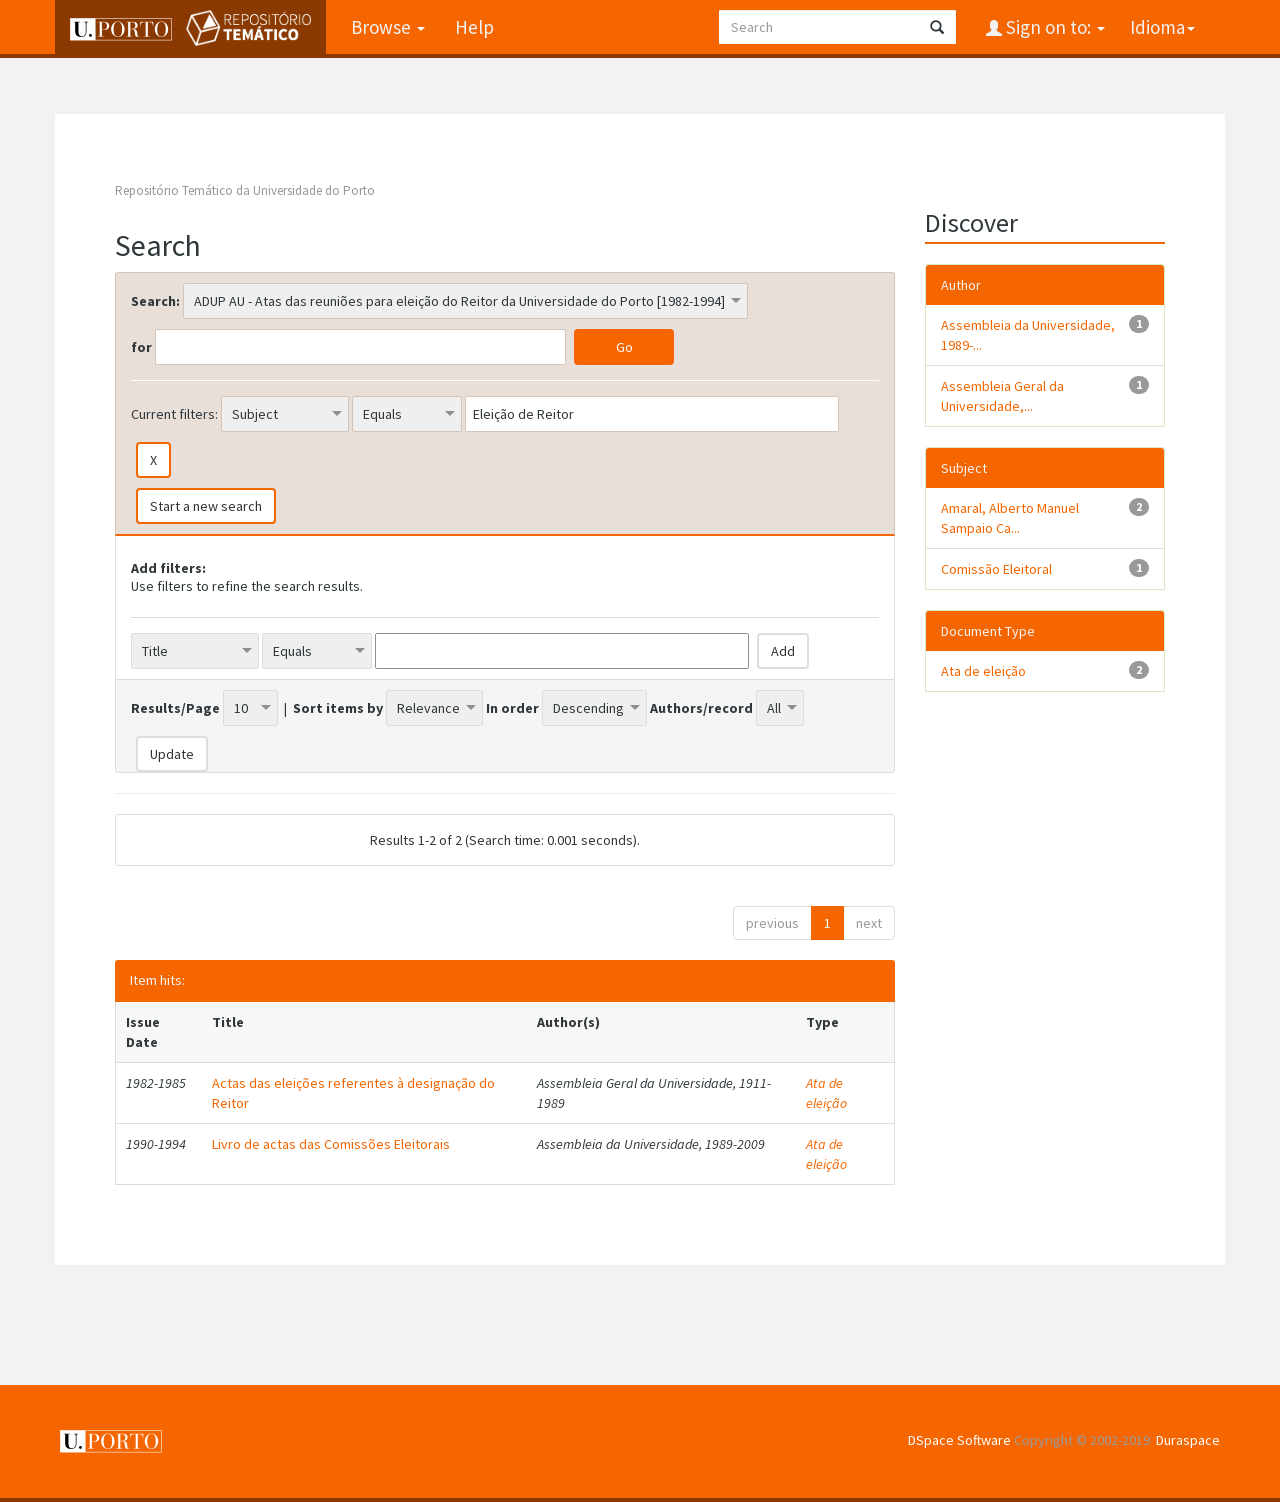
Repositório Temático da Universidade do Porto (245, 190)
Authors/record (701, 708)
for (141, 347)
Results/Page (175, 708)
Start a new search (206, 506)
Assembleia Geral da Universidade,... (1002, 396)
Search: (155, 301)
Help (474, 27)
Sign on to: (1053, 27)
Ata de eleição (826, 1093)
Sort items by (338, 708)
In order (512, 708)
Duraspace (1188, 1440)
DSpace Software (959, 1440)
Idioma (1162, 27)
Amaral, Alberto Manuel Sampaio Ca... (1010, 518)
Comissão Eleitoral (996, 569)
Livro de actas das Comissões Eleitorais (331, 1144)
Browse (388, 27)
